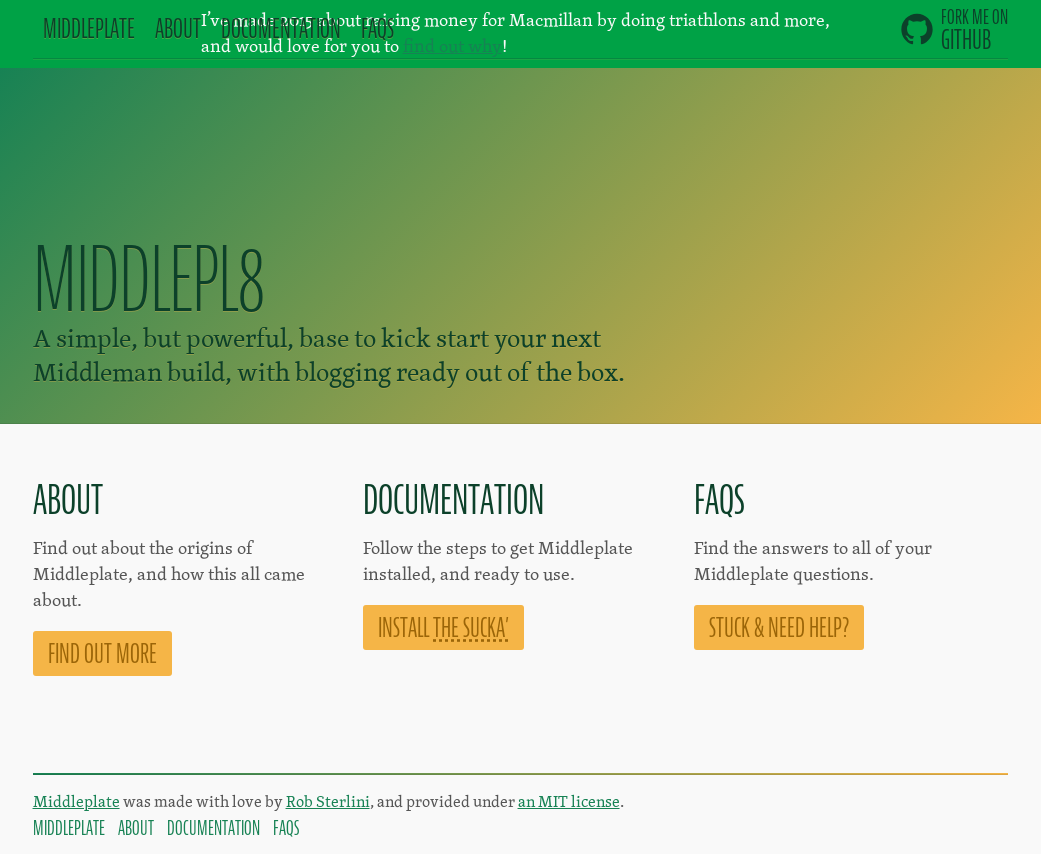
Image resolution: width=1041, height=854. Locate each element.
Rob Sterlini (328, 802)
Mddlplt (89, 28)
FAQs (377, 28)
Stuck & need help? (779, 627)
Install (443, 627)
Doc (281, 28)
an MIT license (569, 802)
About (178, 28)
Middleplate (76, 802)
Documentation (213, 828)
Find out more (102, 653)
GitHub (954, 30)
